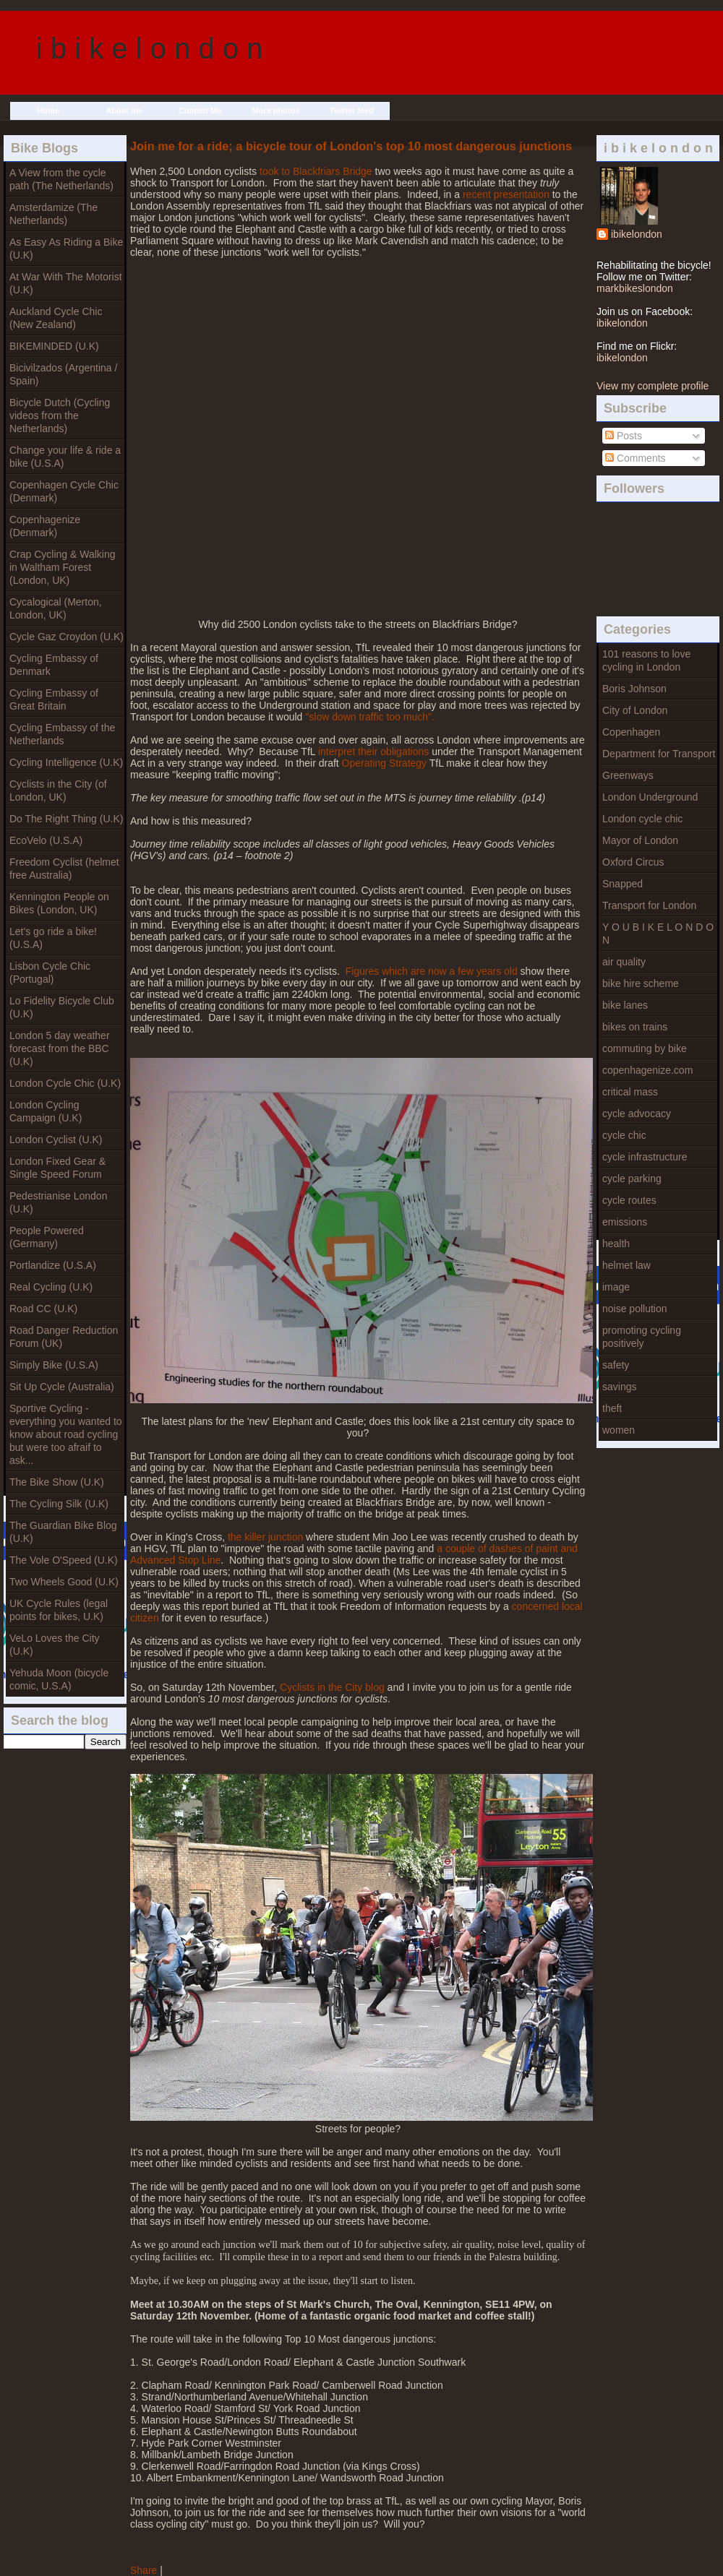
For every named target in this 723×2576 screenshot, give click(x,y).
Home (48, 110)
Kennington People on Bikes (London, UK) (59, 903)
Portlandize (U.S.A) (52, 1265)
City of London (634, 710)
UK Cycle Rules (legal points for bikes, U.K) (58, 1610)
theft (612, 1408)
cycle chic (624, 1135)
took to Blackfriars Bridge (316, 171)
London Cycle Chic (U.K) (65, 1083)
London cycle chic (642, 818)
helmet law (626, 1265)
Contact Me (200, 110)
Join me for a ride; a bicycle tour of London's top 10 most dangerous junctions (351, 145)
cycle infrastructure (644, 1157)
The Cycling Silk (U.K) (58, 1503)
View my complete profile (652, 386)
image (616, 1287)
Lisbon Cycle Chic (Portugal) (49, 972)
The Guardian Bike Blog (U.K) (63, 1532)
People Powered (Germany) (46, 1237)
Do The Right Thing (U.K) (66, 818)
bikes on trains (634, 1027)
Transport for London (649, 905)
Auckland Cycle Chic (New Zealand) (55, 318)
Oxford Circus (633, 862)
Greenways (628, 775)
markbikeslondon (634, 288)
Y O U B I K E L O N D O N (658, 933)
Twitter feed (352, 110)
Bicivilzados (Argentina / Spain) (63, 374)
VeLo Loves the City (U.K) (54, 1644)
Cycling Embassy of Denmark (53, 664)
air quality (624, 962)
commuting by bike (644, 1048)
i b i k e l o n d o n (149, 48)
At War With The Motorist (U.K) (65, 283)
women (618, 1430)
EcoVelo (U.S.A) (45, 840)
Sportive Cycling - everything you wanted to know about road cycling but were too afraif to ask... (65, 1434)
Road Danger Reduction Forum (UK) (63, 1336)
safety (615, 1365)
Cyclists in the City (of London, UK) (58, 790)
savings (619, 1386)
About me (124, 110)
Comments (635, 458)
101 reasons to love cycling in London (646, 660)
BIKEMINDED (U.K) (54, 346)
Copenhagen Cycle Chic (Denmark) (64, 491)
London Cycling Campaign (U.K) (45, 1111)
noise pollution (634, 1308)
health (616, 1243)
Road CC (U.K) (43, 1308)
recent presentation (504, 194)
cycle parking (632, 1178)
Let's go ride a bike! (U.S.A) (53, 938)
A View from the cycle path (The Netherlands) (61, 179)
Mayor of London (640, 840)
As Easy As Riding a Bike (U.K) (66, 248)
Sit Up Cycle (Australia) (61, 1386)
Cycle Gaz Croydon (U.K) (66, 636)
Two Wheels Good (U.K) (64, 1582)
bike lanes (625, 1005)
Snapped (622, 883)
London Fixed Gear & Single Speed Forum (57, 1167)
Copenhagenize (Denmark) (44, 526)
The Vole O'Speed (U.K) (63, 1560)
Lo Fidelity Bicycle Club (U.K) (61, 1007)
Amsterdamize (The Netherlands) (53, 214)
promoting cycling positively (641, 1336)
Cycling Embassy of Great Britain (53, 699)
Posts (623, 435)
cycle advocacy (636, 1113)
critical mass (630, 1092)
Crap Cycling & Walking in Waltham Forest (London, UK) (62, 567)
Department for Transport (658, 753)
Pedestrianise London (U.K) (58, 1202)
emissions (624, 1222)
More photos (276, 110)
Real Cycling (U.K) (51, 1287)
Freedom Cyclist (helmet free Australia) (64, 868)
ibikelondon (636, 234)
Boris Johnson (634, 688)
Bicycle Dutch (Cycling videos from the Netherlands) (59, 415)
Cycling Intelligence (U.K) (66, 762)
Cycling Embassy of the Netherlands (62, 734)
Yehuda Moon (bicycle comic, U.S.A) (58, 1679)
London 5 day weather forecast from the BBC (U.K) (59, 1048)
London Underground (650, 797)
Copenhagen (631, 732)
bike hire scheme (640, 983)
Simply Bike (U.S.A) (53, 1365)
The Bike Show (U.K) (56, 1482)
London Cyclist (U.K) (55, 1139)
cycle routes (629, 1200)
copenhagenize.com (647, 1070)
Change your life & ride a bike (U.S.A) (65, 456)
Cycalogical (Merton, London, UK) (55, 608)
